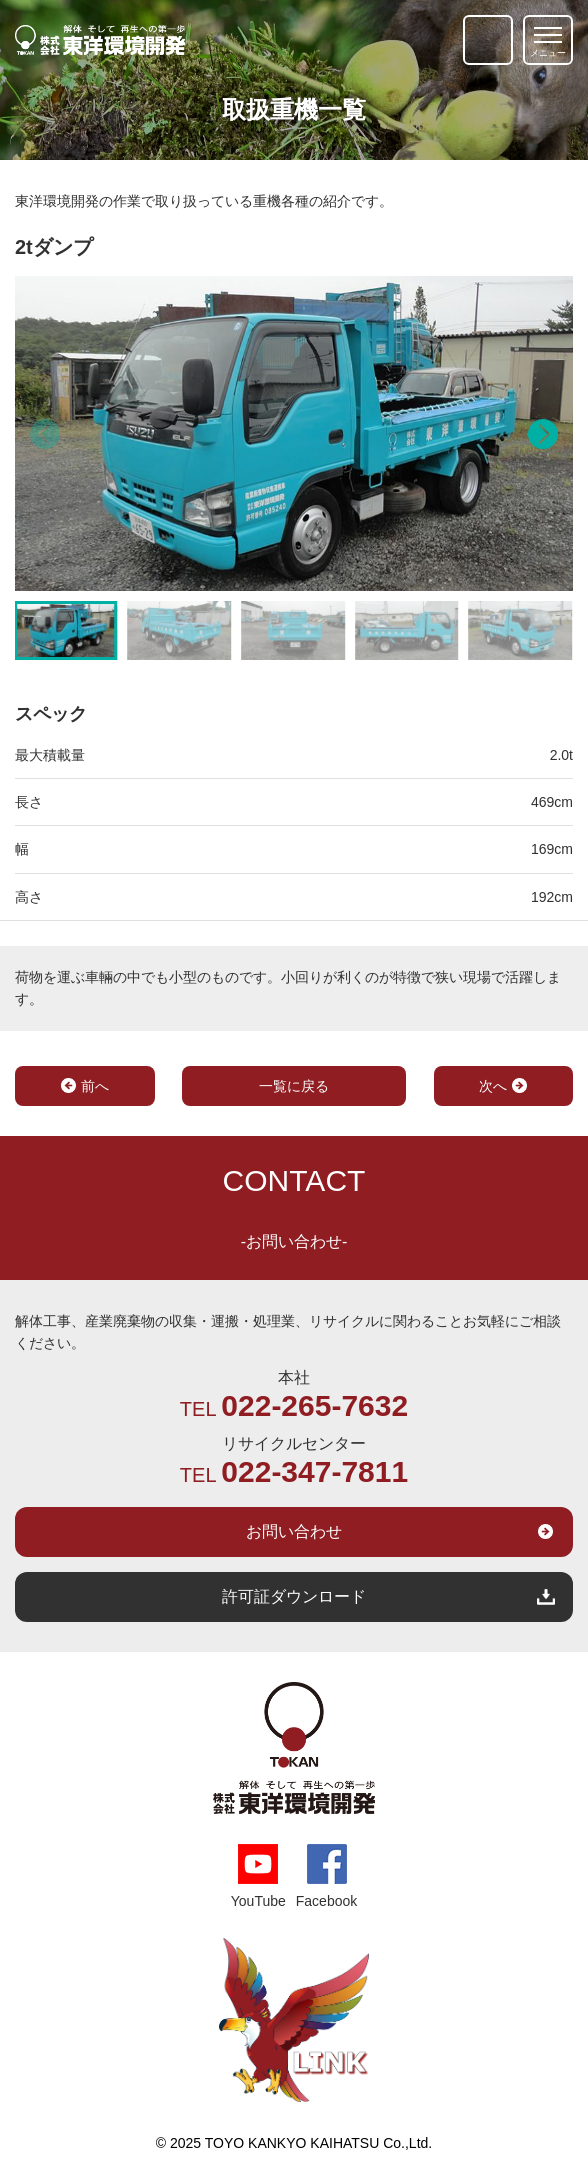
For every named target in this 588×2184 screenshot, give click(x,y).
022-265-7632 (314, 1406)
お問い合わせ (294, 1531)
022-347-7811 (314, 1472)
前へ (95, 1086)
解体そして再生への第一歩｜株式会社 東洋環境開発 (100, 40)
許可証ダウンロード (294, 1596)
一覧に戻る (294, 1086)
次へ (493, 1086)
